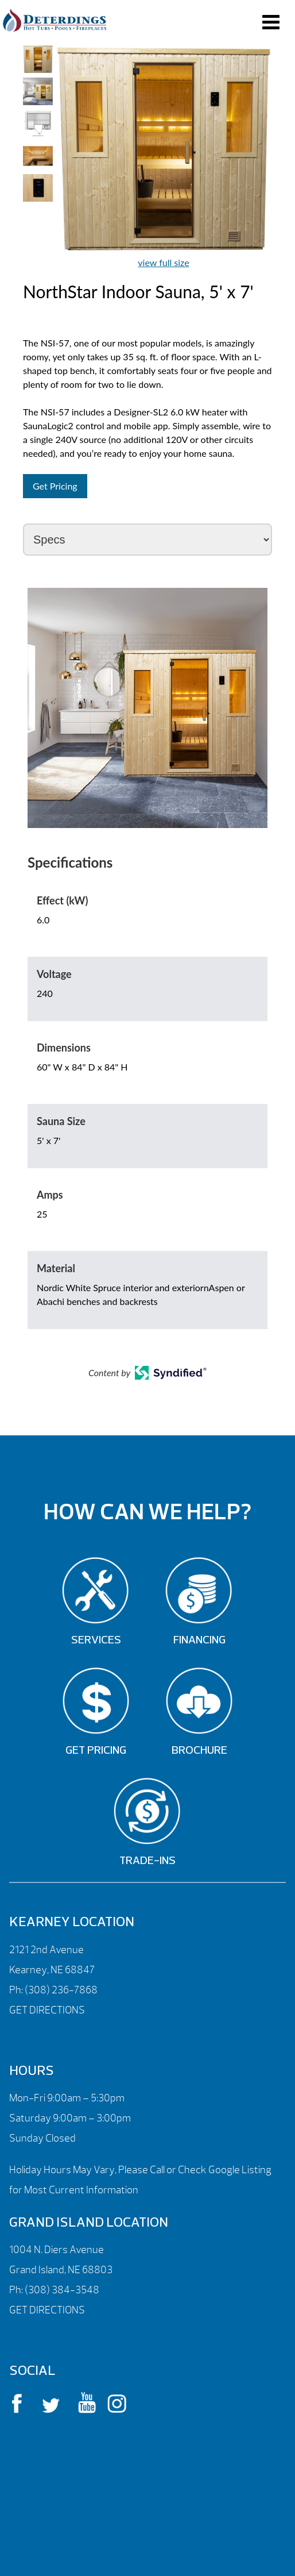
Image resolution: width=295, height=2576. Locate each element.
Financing (199, 1640)
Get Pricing (55, 485)
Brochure (199, 1751)
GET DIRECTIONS (47, 2010)
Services (96, 1640)
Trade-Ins (147, 1861)
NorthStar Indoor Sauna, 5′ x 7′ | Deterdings (54, 20)
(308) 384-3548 (62, 2290)
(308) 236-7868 (60, 1990)
